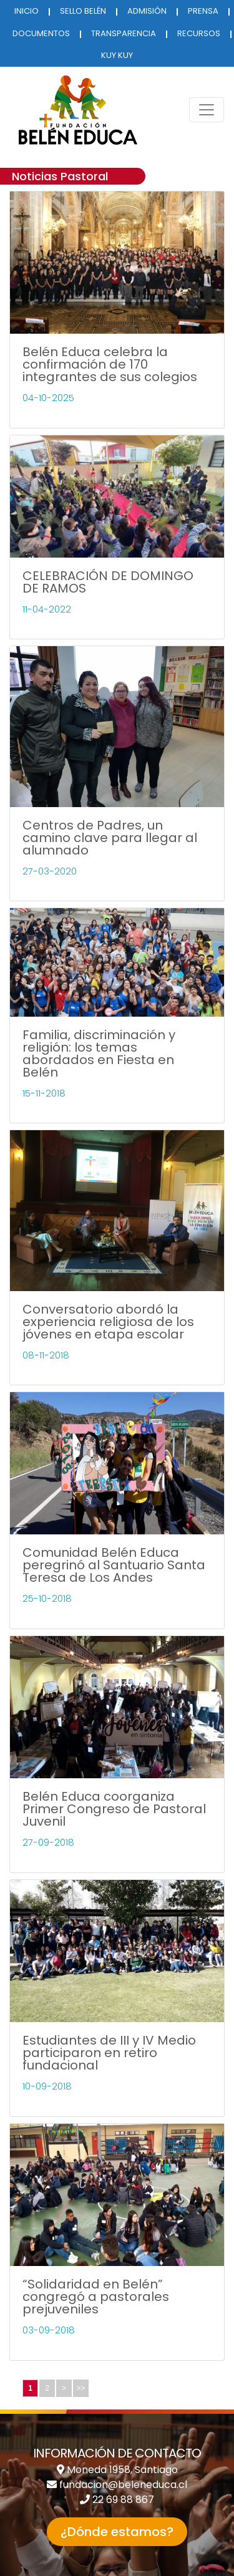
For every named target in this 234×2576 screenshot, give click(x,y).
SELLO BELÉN (83, 11)
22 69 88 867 (123, 2499)
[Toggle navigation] (206, 109)
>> (80, 2388)
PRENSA (203, 11)
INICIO (26, 11)
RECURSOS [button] (198, 33)
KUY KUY (117, 55)
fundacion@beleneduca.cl (123, 2484)
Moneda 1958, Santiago (122, 2469)
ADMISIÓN (147, 11)
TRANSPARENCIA (123, 33)
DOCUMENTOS (41, 33)
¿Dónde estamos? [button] (117, 2531)
